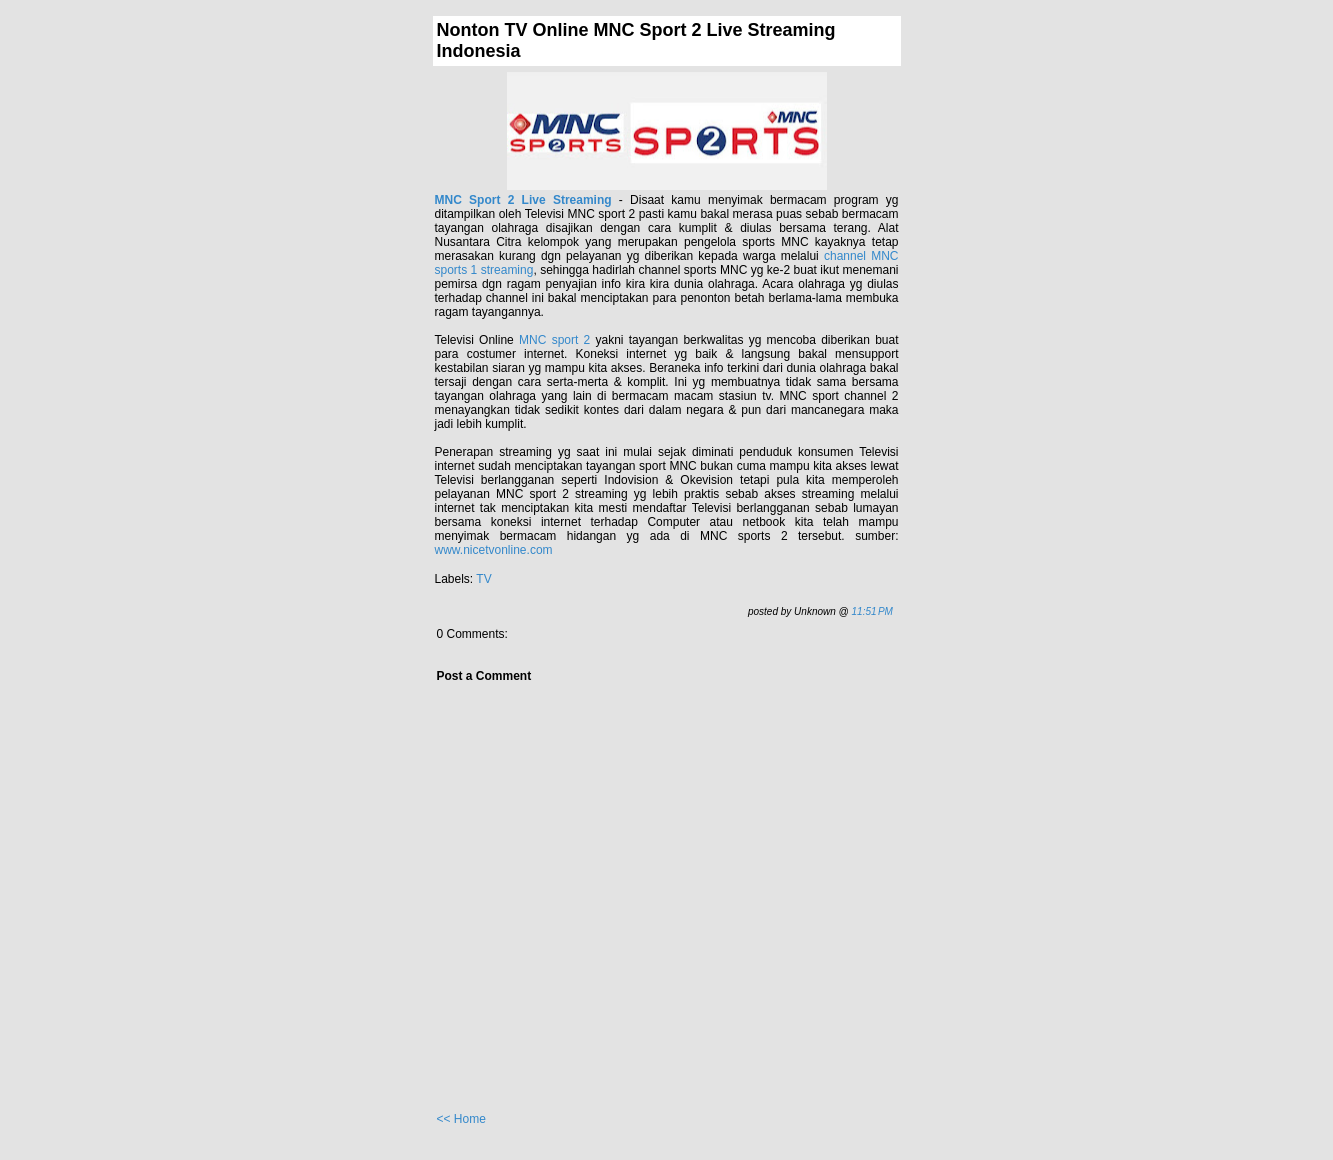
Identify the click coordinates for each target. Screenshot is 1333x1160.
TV (483, 579)
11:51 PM (872, 611)
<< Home (461, 1119)
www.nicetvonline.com (494, 550)
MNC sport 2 (554, 340)
